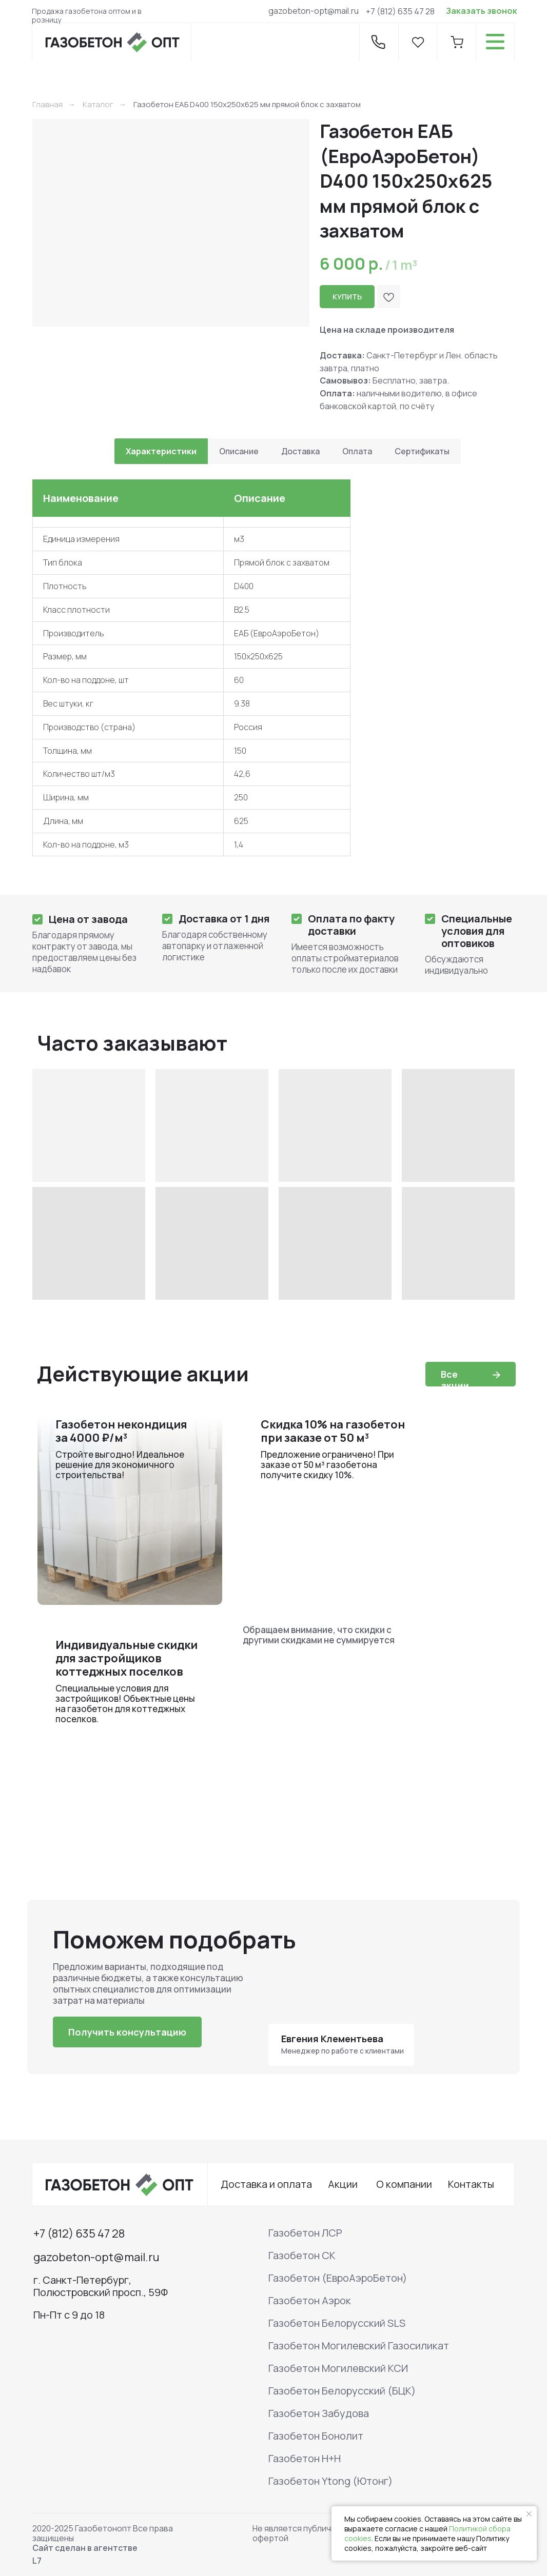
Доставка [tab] (300, 451)
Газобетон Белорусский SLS (336, 2323)
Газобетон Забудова (318, 2413)
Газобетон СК (302, 2255)
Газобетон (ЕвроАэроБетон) (337, 2278)
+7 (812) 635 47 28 (400, 11)
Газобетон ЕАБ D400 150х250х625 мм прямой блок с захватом (247, 104)
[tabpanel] (273, 675)
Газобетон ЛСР (305, 2233)
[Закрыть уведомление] (529, 2514)
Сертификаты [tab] (422, 451)
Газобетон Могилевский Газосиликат (358, 2345)
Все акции (455, 1380)
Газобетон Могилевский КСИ (338, 2368)
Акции (343, 2184)
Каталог (98, 104)
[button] (127, 2032)
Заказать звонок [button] (481, 10)
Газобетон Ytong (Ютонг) (330, 2481)
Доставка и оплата (266, 2184)
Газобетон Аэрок (309, 2300)
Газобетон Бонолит (315, 2436)
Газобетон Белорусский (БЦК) (342, 2391)
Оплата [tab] (357, 451)
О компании (404, 2184)
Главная (47, 104)
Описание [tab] (239, 451)
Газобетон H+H (304, 2458)
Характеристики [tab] (161, 451)
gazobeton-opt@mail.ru (313, 10)
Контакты (471, 2184)
